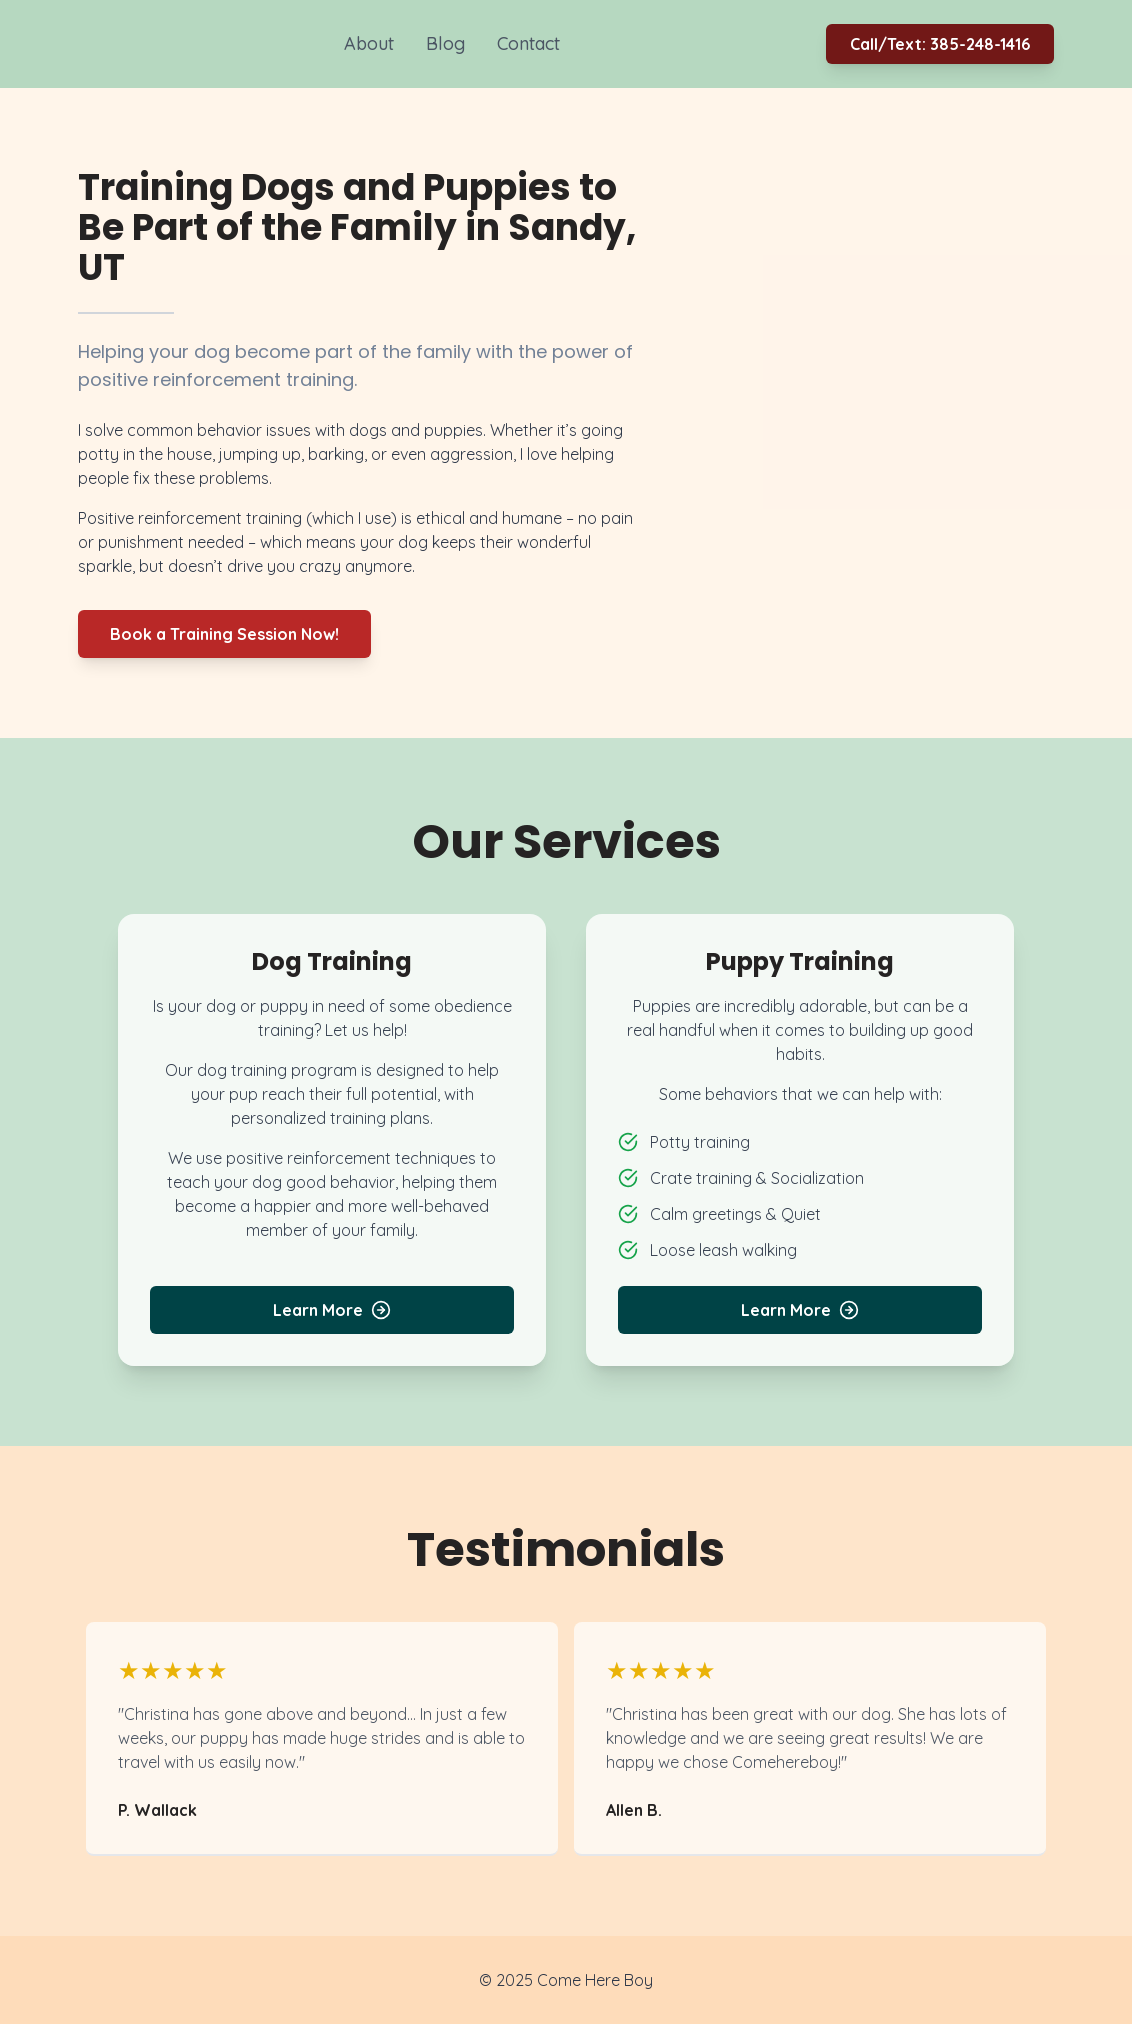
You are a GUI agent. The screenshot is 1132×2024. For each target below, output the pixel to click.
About (369, 43)
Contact (528, 43)
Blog (445, 43)
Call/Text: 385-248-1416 (940, 44)
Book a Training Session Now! (224, 634)
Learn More (332, 1310)
